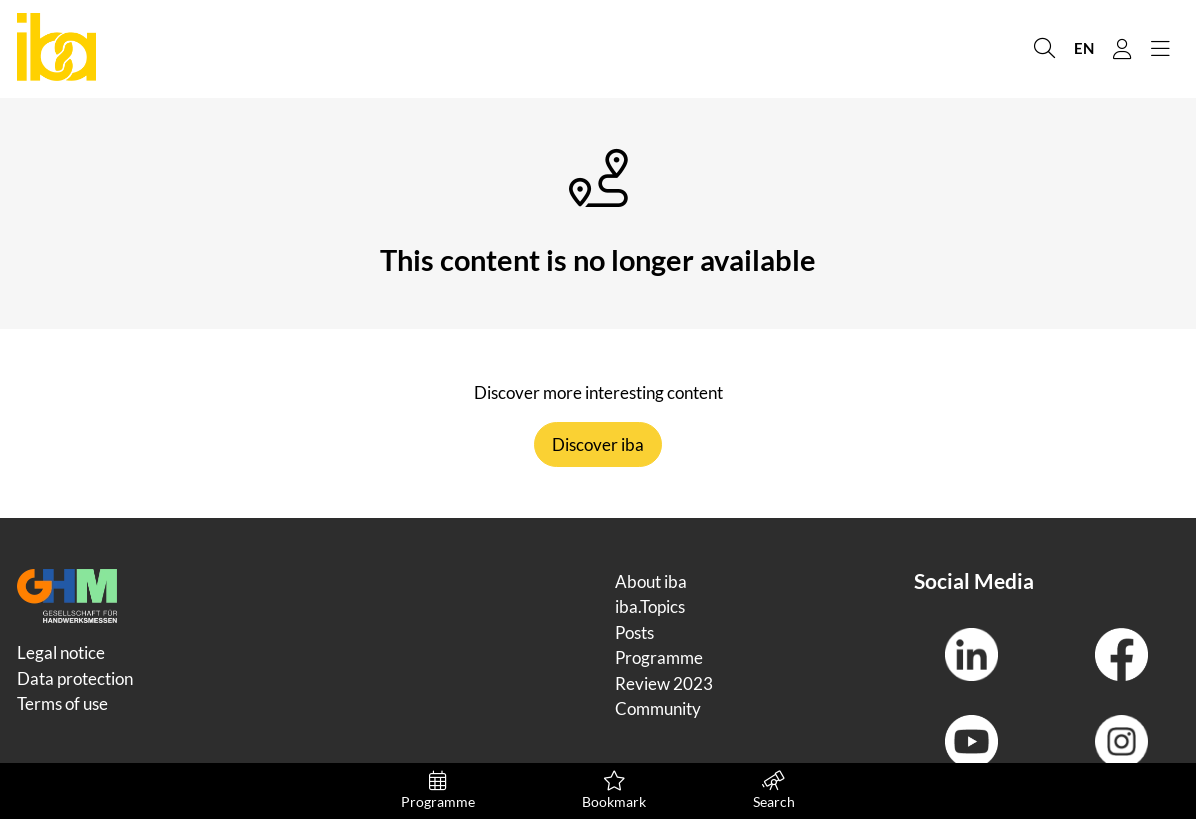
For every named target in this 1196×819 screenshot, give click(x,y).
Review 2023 (664, 683)
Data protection (75, 678)
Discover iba (598, 444)
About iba (651, 581)
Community (658, 708)
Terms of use (62, 703)
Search (773, 790)
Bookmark (614, 790)
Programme (438, 790)
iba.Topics (650, 606)
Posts (634, 632)
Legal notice (61, 652)
